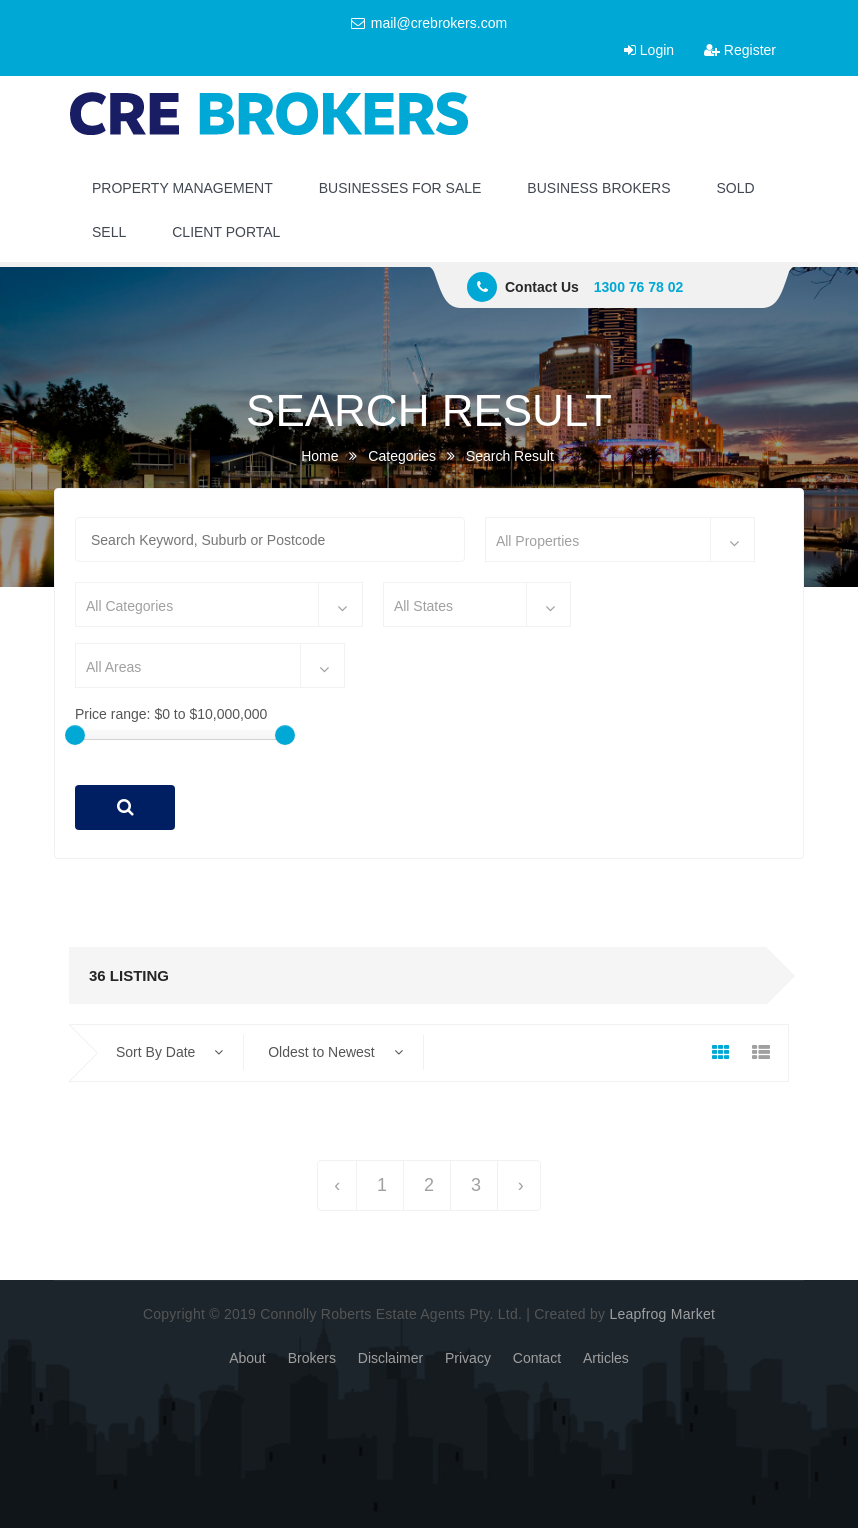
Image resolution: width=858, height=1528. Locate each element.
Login (649, 50)
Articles (606, 1358)
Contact (537, 1358)
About (247, 1358)
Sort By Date (169, 1052)
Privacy (468, 1358)
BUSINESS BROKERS (598, 188)
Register (740, 50)
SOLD (736, 188)
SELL (109, 232)
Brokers (312, 1358)
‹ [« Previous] (337, 1185)
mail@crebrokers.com (429, 23)
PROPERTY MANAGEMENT (182, 188)
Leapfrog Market (662, 1314)
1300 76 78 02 (639, 287)
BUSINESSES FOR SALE (400, 188)
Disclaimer (390, 1358)
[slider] (75, 735)
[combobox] (620, 539)
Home (319, 456)
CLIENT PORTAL (226, 232)
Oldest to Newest (335, 1052)
